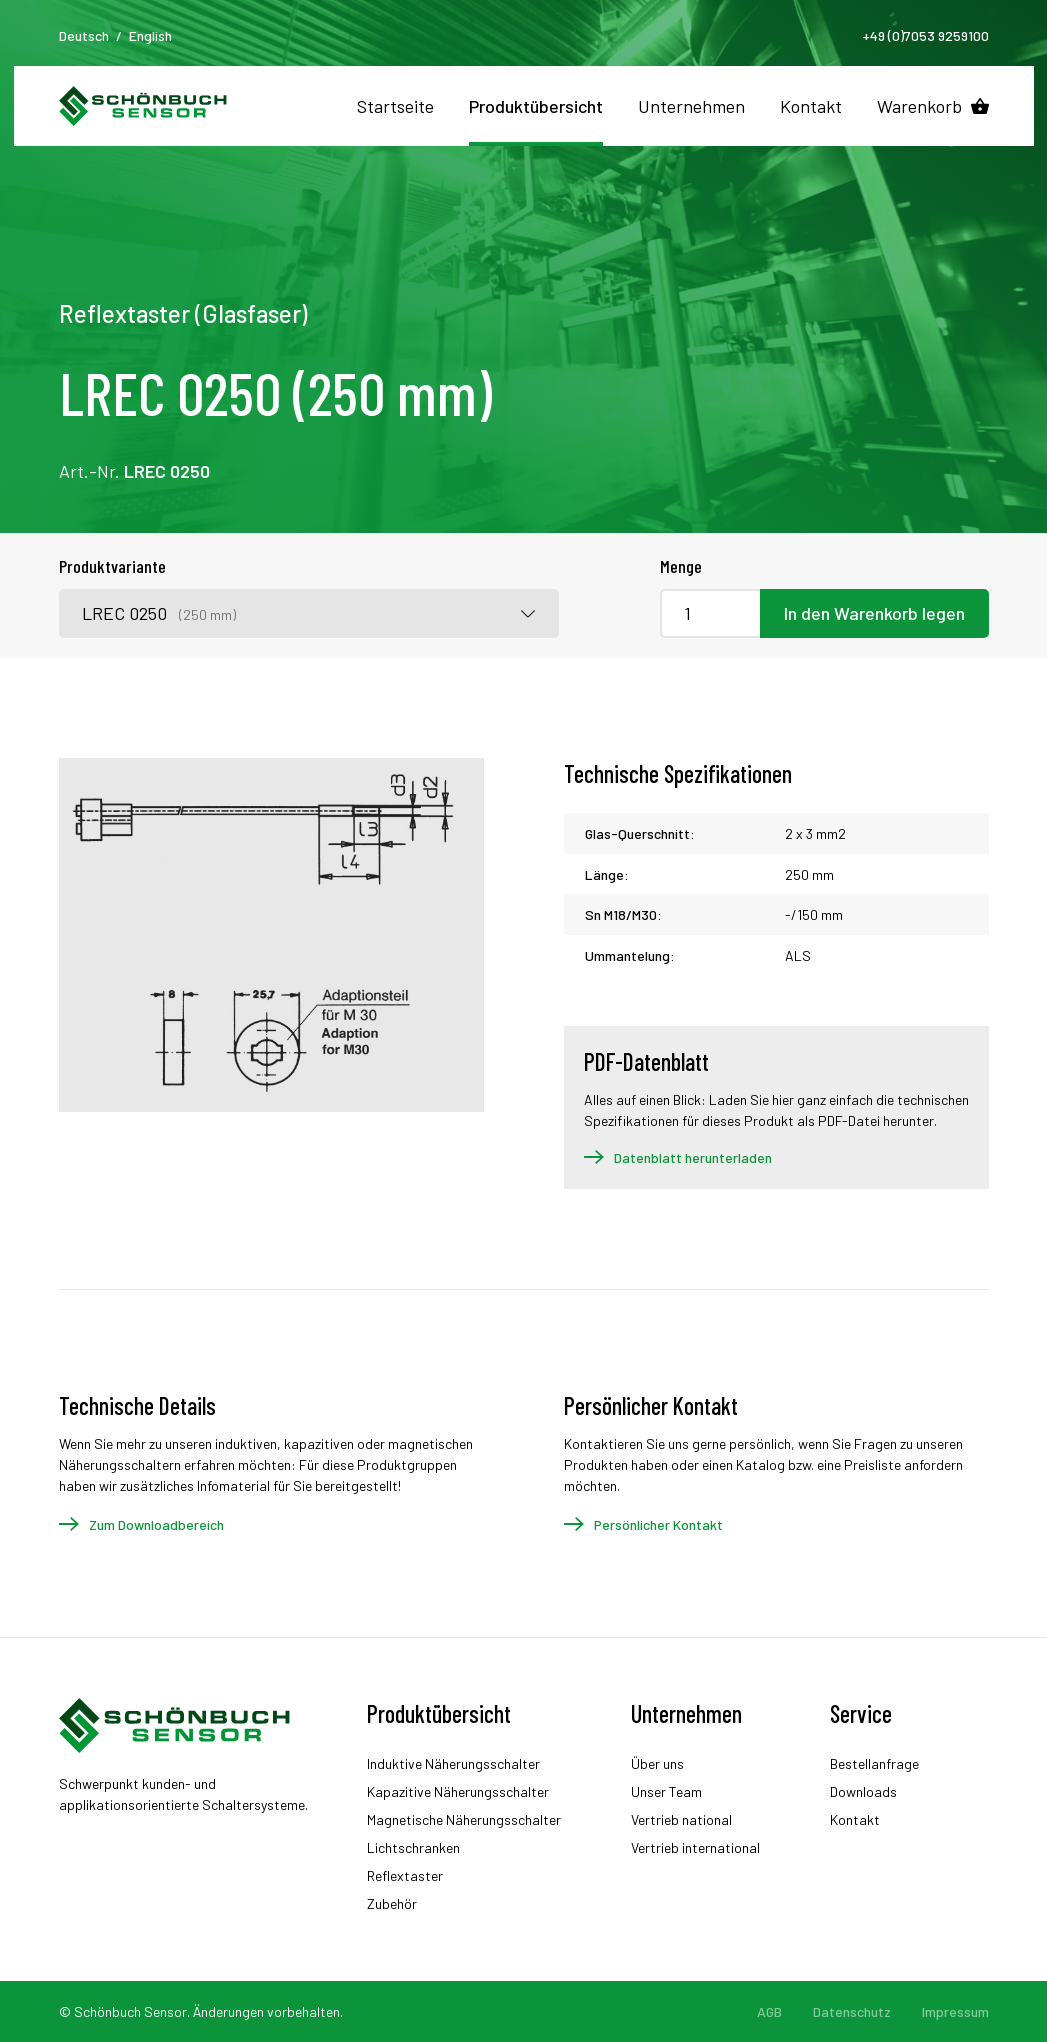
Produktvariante (112, 566)
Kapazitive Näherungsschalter (458, 1791)
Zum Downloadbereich (156, 1524)
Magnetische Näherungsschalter (464, 1819)
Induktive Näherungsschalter (453, 1763)
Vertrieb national (681, 1819)
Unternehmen (691, 106)
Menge (681, 566)
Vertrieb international (695, 1847)
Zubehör (392, 1903)
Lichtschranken (413, 1847)
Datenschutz (852, 2011)
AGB (769, 2011)
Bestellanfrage (874, 1763)
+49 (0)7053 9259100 (925, 35)
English (150, 35)
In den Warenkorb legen (874, 613)
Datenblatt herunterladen (693, 1157)
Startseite (395, 106)
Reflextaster (405, 1875)
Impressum (955, 2011)
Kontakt (811, 106)
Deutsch (84, 35)
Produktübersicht (536, 106)
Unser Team (666, 1791)
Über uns (657, 1763)
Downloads (863, 1791)
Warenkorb (919, 106)
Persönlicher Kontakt (658, 1524)
